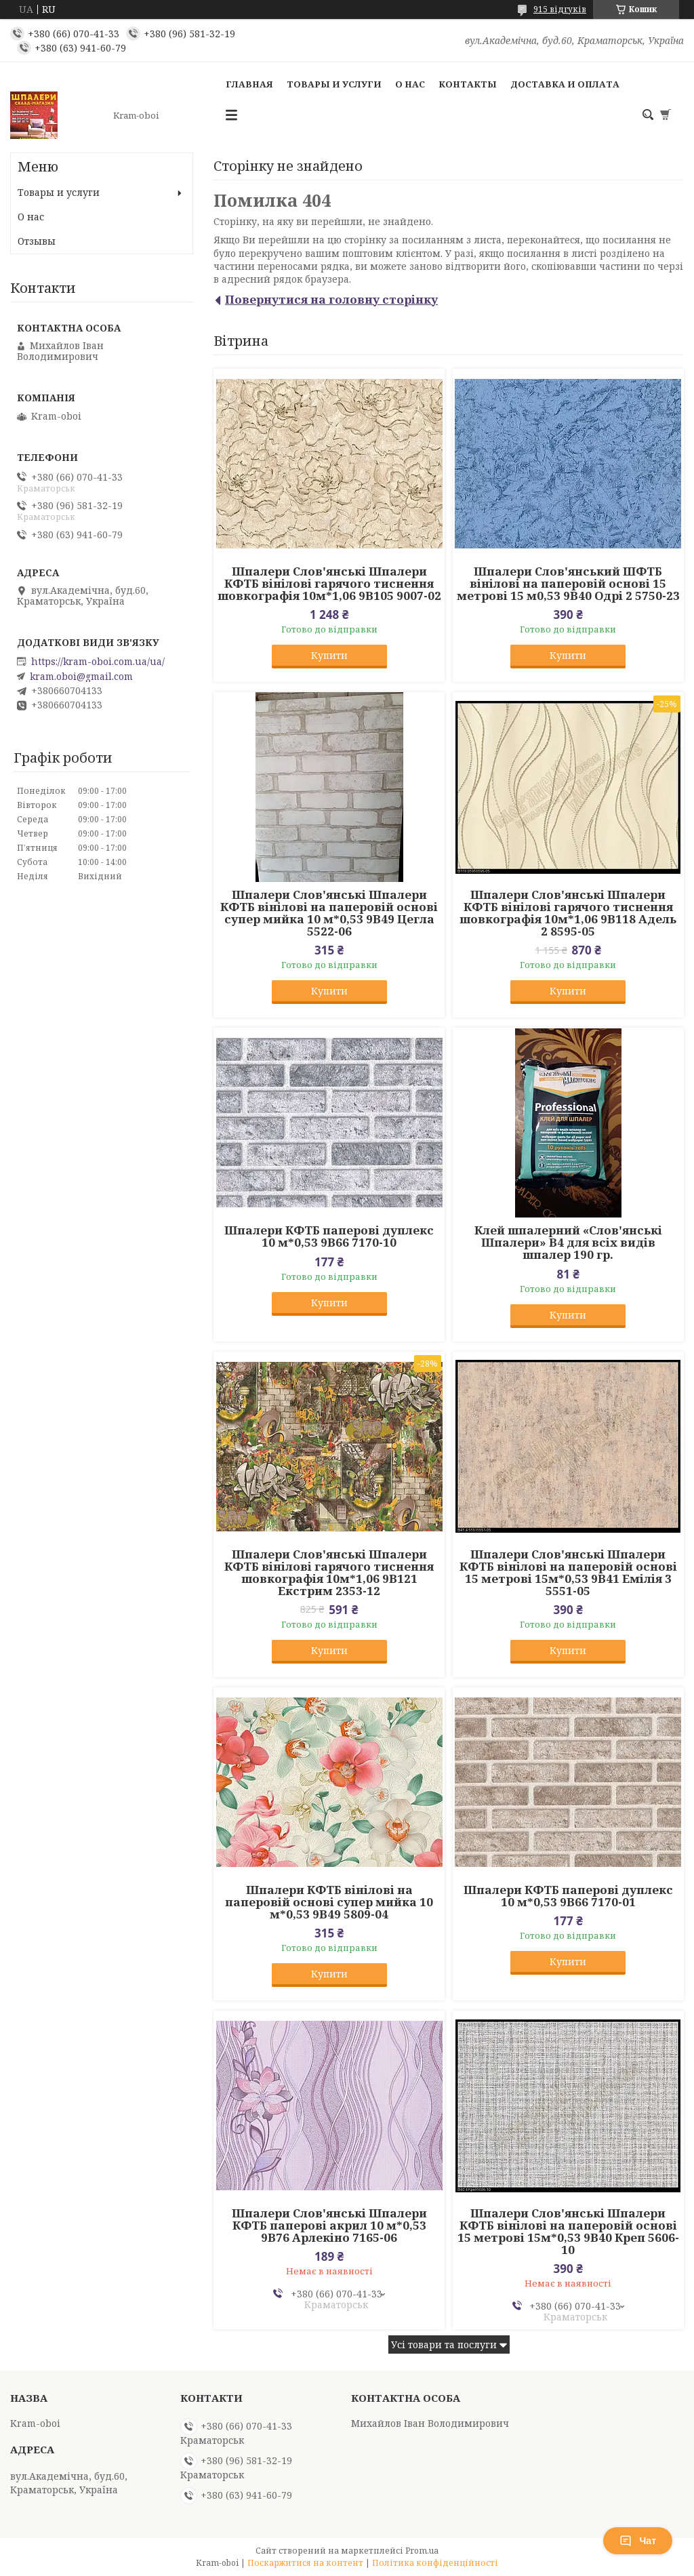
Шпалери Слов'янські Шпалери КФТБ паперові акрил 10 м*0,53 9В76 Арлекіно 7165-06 (329, 2225)
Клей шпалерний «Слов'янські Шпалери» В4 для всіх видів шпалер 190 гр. (568, 1242)
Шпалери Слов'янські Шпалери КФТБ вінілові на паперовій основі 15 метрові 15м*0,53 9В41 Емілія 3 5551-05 (568, 1572)
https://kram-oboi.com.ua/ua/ (98, 661)
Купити (329, 655)
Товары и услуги (334, 84)
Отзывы (37, 241)
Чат (637, 2541)
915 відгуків (559, 9)
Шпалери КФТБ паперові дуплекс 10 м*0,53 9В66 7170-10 (329, 1236)
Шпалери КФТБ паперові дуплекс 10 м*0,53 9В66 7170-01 (568, 1896)
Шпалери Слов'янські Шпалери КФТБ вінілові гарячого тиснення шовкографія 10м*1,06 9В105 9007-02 (329, 583)
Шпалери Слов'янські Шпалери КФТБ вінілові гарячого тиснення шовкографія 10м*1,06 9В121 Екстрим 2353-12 (329, 1572)
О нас (410, 84)
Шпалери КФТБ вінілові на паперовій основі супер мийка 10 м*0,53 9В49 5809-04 (329, 1902)
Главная (249, 84)
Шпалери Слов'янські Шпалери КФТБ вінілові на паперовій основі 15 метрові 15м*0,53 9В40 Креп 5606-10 (568, 2231)
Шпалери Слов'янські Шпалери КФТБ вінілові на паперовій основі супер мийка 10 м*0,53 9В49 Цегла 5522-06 (329, 913)
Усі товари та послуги (444, 2344)
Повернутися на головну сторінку (331, 299)
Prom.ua (421, 2550)
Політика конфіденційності (435, 2563)
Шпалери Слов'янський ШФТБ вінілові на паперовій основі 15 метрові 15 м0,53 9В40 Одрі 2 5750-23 (568, 583)
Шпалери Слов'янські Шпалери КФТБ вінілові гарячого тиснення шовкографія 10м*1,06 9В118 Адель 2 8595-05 (568, 913)
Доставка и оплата (564, 84)
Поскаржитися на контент (305, 2563)
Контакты (467, 84)
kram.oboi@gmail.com (81, 676)
